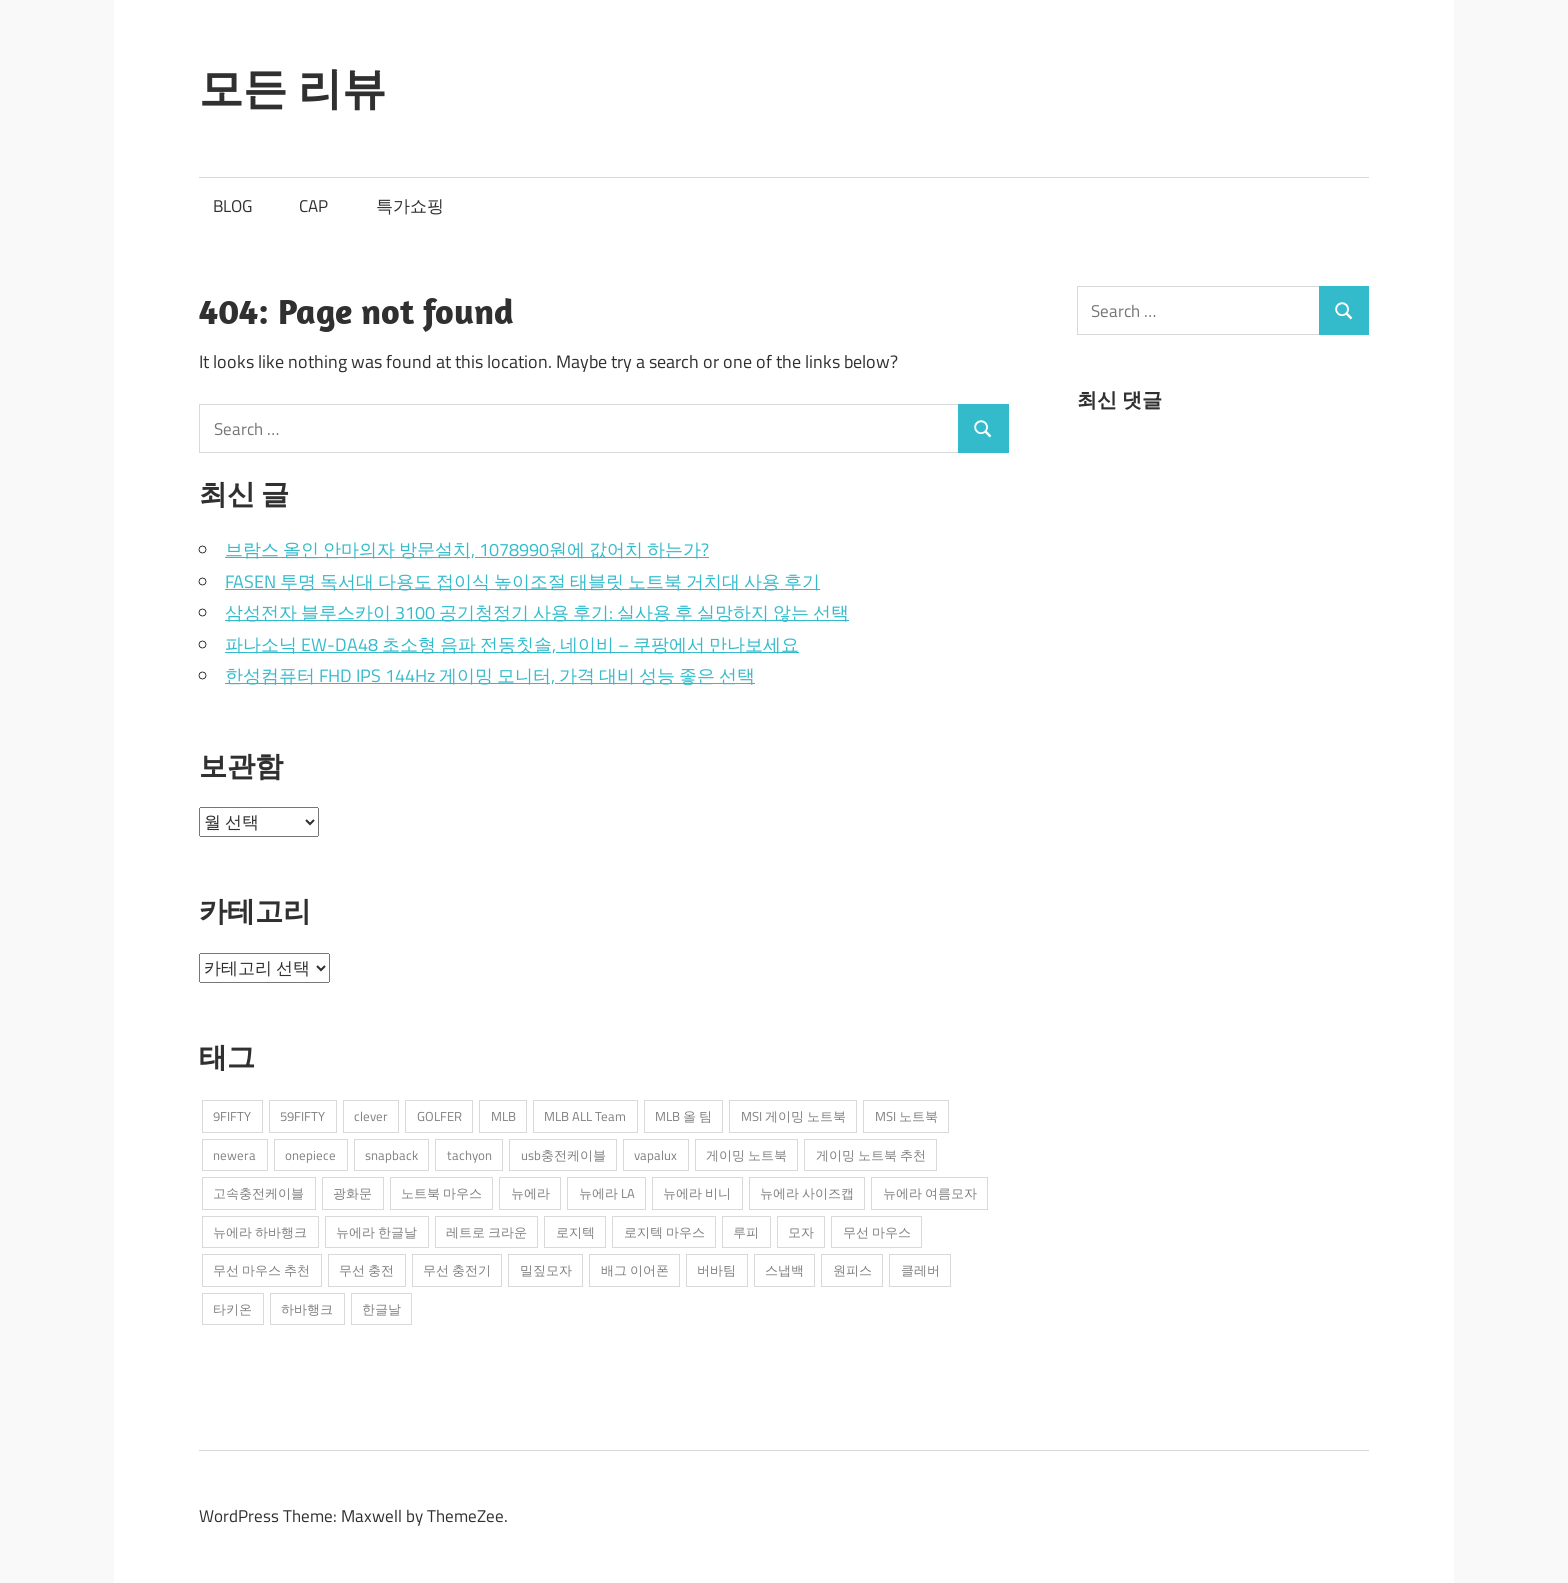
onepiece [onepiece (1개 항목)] (310, 1155)
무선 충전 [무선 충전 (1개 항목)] (366, 1270)
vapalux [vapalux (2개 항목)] (655, 1155)
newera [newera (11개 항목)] (234, 1155)
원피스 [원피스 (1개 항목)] (852, 1270)
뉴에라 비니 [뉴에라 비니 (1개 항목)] (697, 1193)
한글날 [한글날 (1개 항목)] (381, 1309)
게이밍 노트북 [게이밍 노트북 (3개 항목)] (746, 1155)
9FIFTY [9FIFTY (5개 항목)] (232, 1116)
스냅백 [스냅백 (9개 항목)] (784, 1270)
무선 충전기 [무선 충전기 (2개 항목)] (457, 1270)
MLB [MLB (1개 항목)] (503, 1116)
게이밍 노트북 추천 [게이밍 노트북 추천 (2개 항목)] (871, 1155)
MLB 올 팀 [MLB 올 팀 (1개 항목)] (683, 1116)
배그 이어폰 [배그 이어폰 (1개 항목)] (635, 1270)
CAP (313, 206)
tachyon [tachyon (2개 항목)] (469, 1155)
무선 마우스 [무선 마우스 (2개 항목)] (877, 1232)
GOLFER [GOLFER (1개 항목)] (439, 1116)
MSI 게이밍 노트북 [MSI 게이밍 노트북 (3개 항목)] (793, 1116)
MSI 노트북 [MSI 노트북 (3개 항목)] (906, 1116)
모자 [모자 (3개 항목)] (801, 1232)
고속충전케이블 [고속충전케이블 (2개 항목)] (258, 1193)
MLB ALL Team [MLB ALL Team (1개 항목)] (585, 1116)
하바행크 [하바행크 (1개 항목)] (307, 1309)
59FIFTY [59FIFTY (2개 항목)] (302, 1116)
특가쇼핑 (410, 206)
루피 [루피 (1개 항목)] (746, 1232)
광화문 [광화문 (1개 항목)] (352, 1193)
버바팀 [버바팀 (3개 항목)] (716, 1270)
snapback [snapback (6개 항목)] (391, 1155)
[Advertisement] (1227, 607)
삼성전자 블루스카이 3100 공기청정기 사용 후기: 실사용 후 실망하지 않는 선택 (537, 612)
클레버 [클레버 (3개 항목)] (920, 1270)
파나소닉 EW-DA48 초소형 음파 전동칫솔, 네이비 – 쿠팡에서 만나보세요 (512, 644)
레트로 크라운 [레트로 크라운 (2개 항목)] (486, 1232)
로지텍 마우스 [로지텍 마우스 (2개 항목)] (664, 1232)
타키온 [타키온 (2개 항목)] (232, 1309)
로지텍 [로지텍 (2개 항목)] (575, 1232)
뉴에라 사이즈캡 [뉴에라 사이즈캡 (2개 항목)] (807, 1193)
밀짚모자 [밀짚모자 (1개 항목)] (546, 1270)
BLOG (232, 206)
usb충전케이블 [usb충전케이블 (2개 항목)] (563, 1155)
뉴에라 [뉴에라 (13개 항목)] (530, 1193)
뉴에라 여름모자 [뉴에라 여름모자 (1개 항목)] (930, 1193)
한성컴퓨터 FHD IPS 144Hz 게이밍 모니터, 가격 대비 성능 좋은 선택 (490, 675)
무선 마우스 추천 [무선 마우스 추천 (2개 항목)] (261, 1270)
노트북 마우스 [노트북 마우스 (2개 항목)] (441, 1193)
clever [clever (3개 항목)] (371, 1116)
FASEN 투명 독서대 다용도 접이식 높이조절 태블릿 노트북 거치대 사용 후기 (522, 581)
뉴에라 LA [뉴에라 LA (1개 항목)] (607, 1193)
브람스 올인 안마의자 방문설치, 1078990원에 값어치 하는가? (467, 549)
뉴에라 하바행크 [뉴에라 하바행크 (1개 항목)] (260, 1232)
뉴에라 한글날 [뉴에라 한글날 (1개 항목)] (376, 1232)
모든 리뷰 (292, 88)
